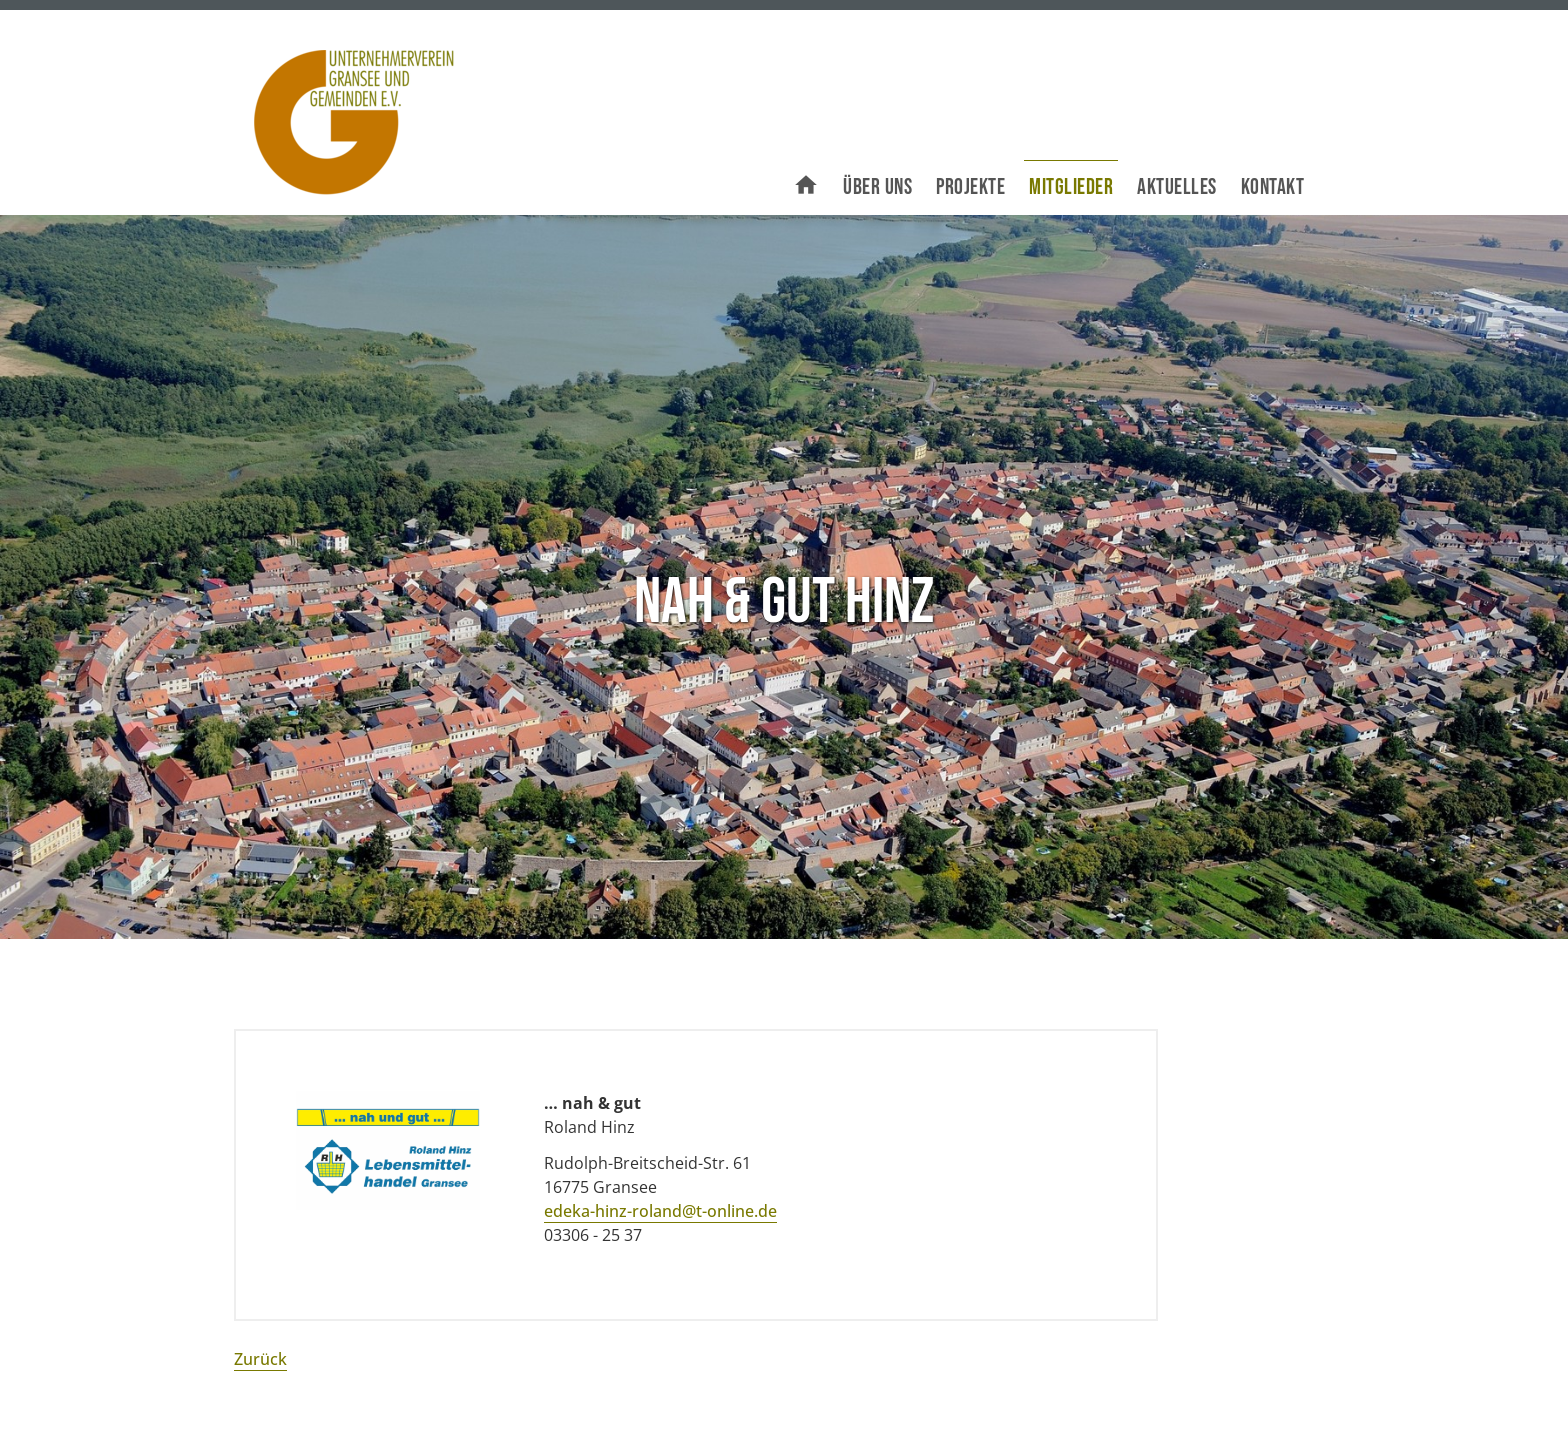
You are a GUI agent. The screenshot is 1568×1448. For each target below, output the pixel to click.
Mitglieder (1071, 187)
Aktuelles (1177, 187)
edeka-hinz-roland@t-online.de (660, 1211)
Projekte (970, 187)
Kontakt (1273, 187)
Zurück (260, 1359)
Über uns (877, 187)
